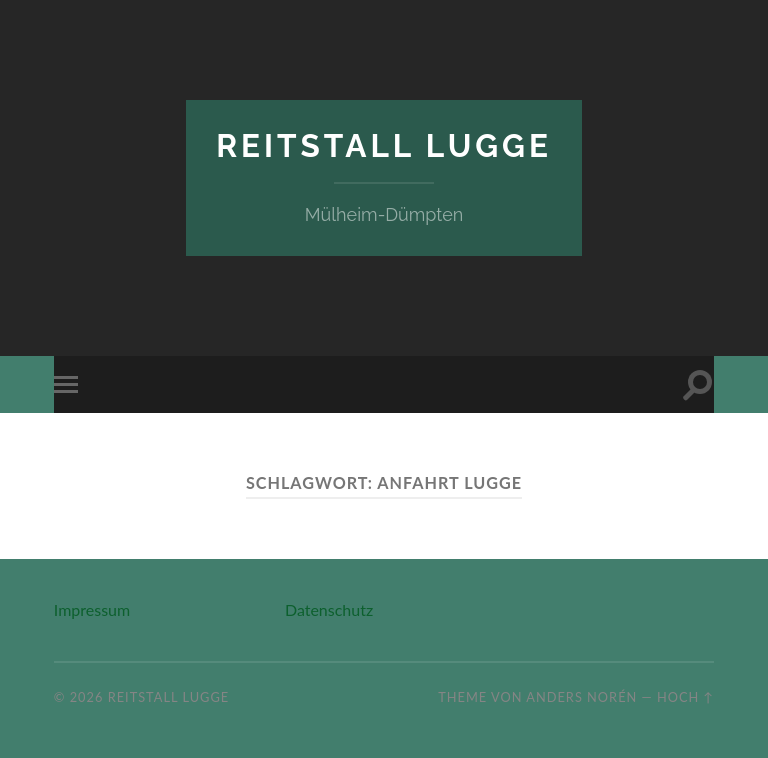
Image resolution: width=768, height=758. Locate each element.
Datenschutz (329, 609)
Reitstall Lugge (384, 145)
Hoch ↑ (685, 697)
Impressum (92, 609)
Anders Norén (581, 697)
